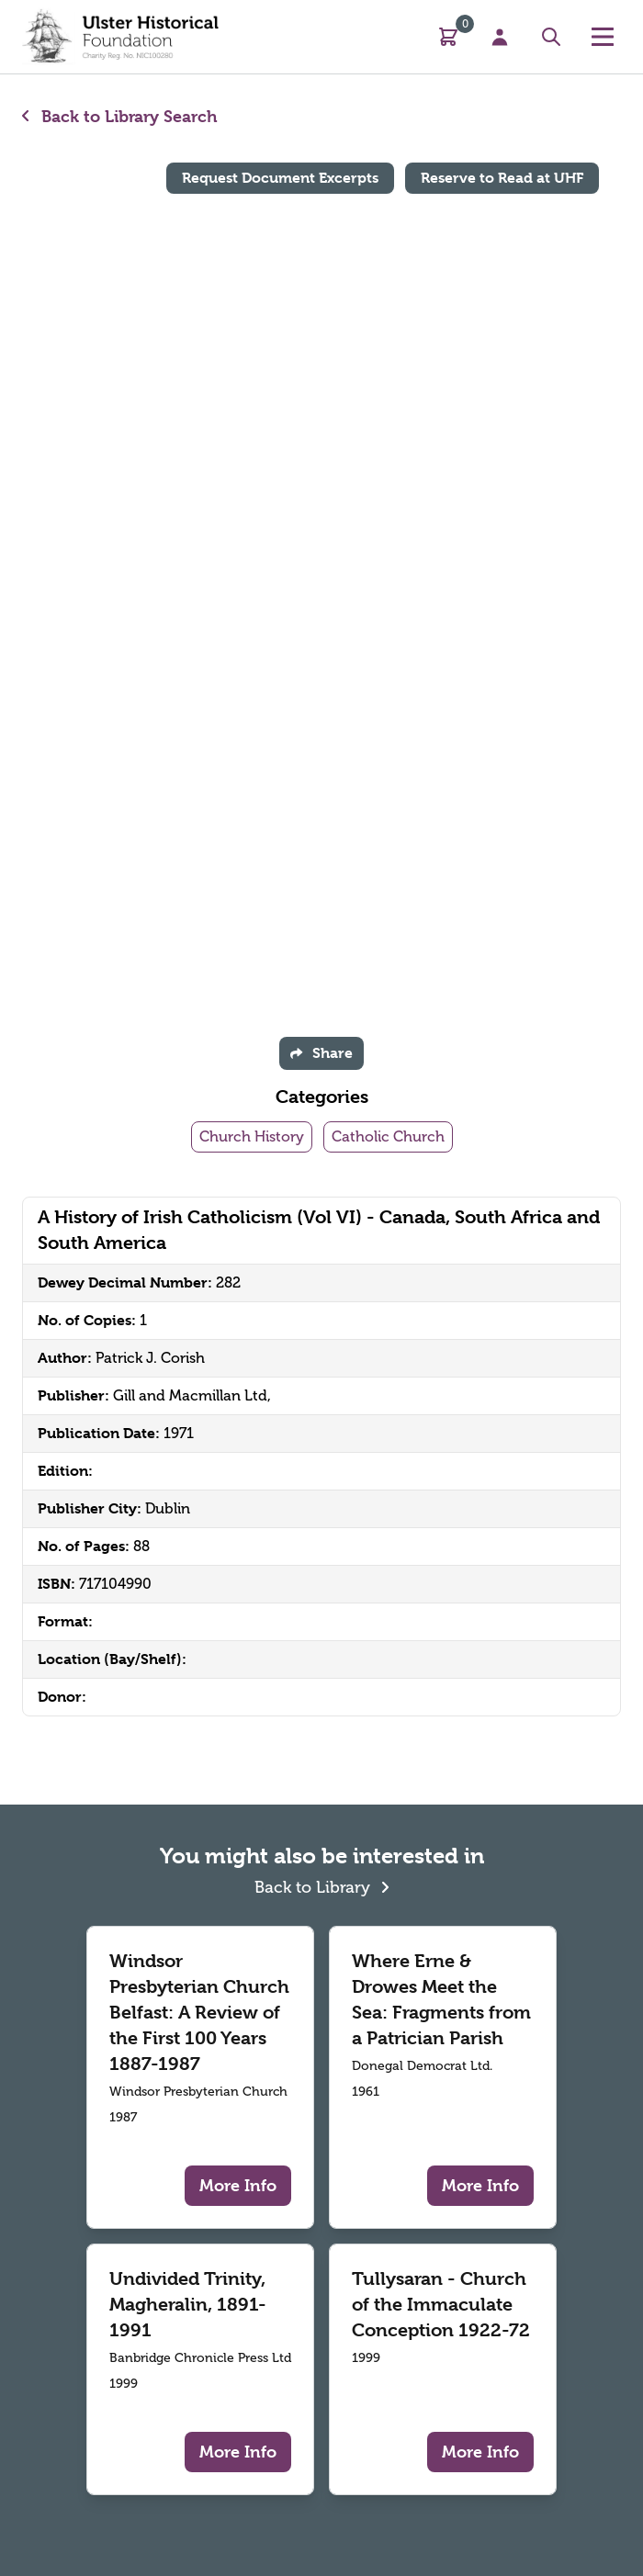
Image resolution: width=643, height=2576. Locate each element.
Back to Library (321, 1885)
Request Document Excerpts (280, 177)
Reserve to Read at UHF (502, 177)
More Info (237, 2185)
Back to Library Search (120, 116)
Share (321, 1053)
